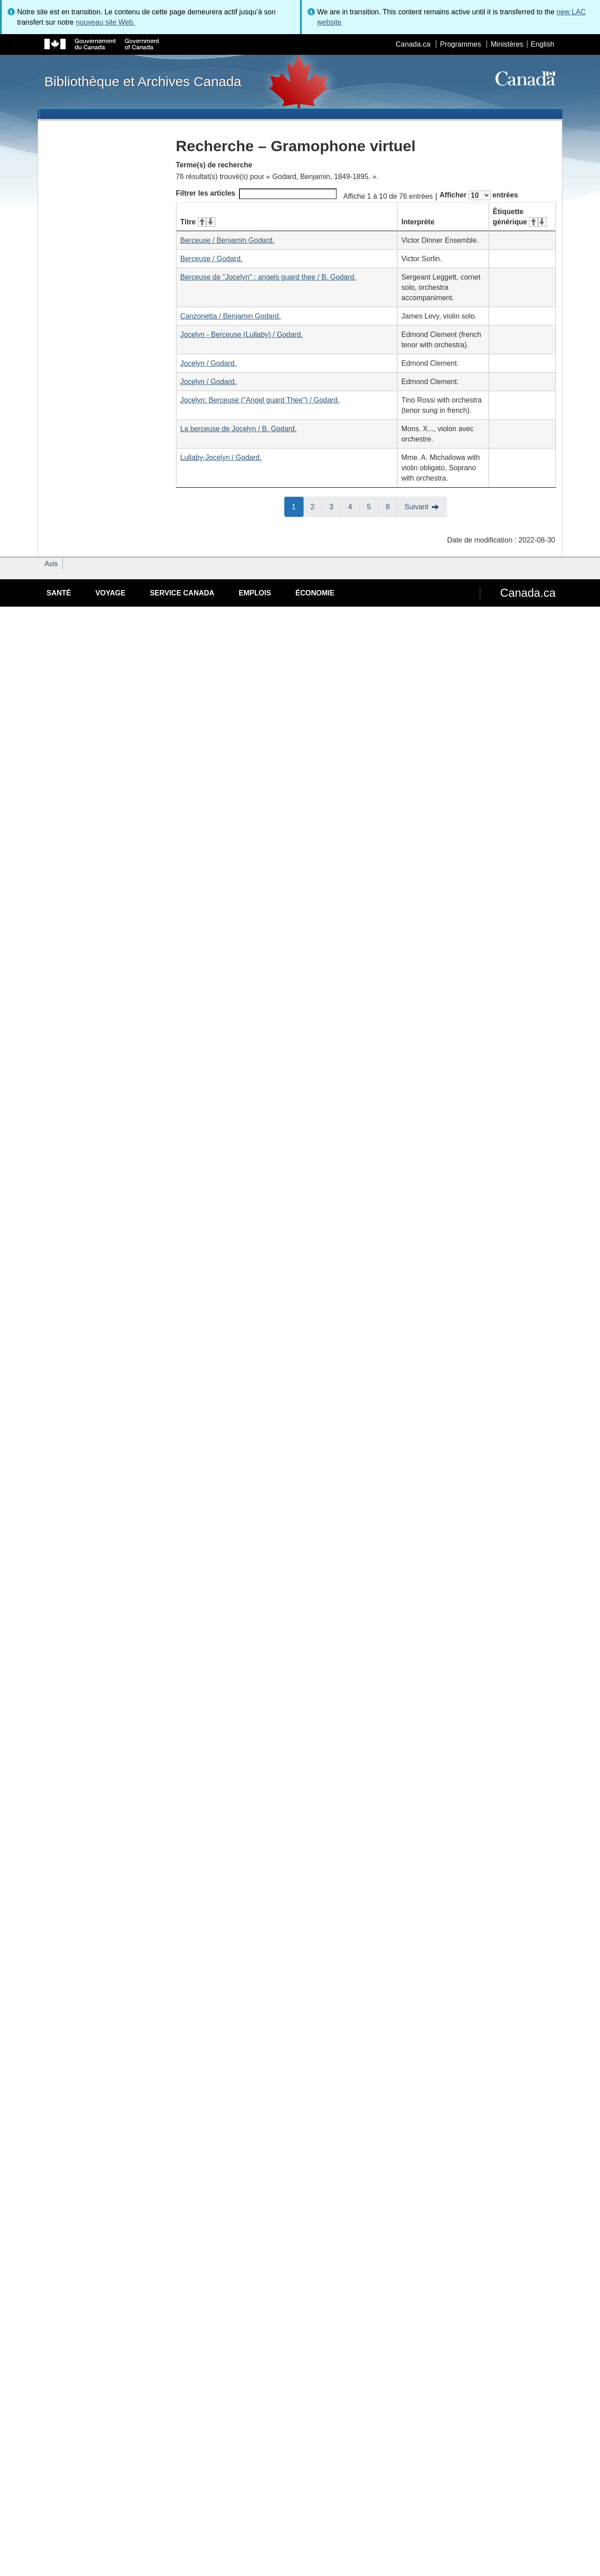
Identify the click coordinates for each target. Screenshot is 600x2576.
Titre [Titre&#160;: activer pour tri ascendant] (197, 222)
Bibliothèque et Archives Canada (142, 81)
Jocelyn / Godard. (208, 363)
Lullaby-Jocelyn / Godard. (220, 457)
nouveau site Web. (105, 22)
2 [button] (316, 506)
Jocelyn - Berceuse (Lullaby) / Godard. (241, 334)
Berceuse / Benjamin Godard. (227, 240)
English (542, 44)
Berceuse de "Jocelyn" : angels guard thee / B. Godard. (268, 277)
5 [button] (372, 506)
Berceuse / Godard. (211, 258)
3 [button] (335, 506)
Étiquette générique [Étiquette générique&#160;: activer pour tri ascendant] (520, 217)
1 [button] (298, 506)
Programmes (460, 44)
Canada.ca (413, 44)
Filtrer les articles (256, 193)
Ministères (507, 44)
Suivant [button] (416, 507)
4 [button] (354, 506)
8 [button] (391, 506)
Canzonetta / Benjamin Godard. (230, 316)
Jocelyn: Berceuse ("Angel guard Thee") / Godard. (259, 400)
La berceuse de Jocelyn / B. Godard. (238, 429)
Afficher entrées (478, 195)
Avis (51, 564)
